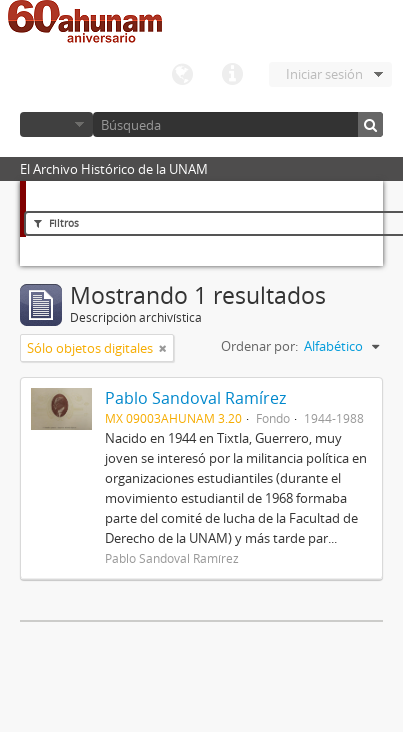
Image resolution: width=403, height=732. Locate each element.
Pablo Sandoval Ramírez (195, 398)
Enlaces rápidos (232, 75)
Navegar (56, 124)
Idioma (182, 75)
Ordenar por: (259, 346)
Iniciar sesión (324, 74)
